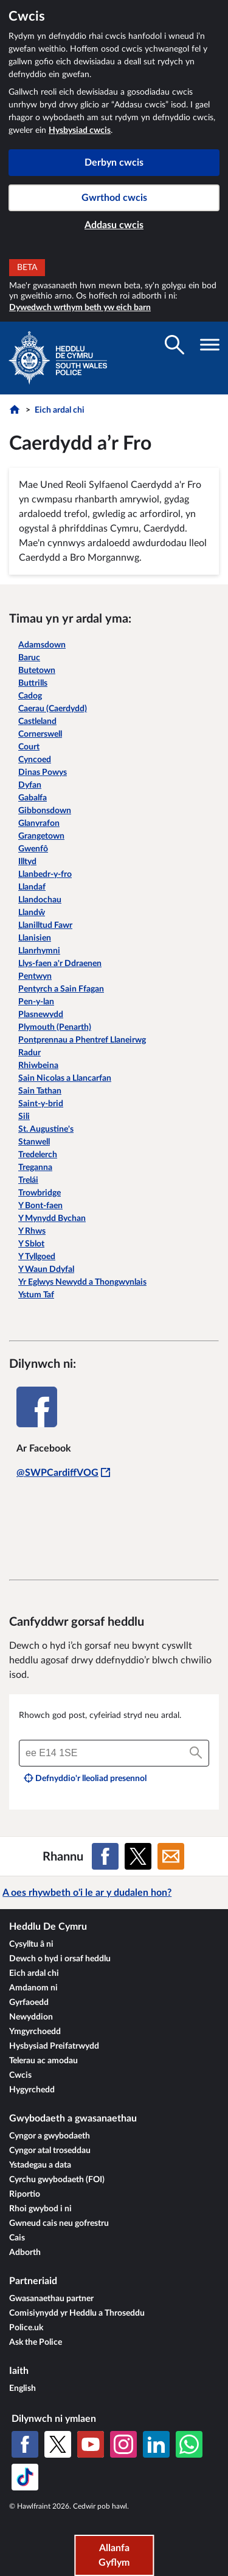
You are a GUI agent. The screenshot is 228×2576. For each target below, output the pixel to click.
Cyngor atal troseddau (50, 2150)
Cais (17, 2238)
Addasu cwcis (114, 225)
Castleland (37, 721)
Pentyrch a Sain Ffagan (61, 989)
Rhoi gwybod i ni (40, 2209)
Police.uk (26, 2328)
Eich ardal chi (60, 410)
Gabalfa (32, 798)
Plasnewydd (40, 1014)
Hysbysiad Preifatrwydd (54, 2046)
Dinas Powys (42, 772)
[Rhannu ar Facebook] (105, 1856)
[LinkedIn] (156, 2444)
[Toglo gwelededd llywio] (209, 344)
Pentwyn (35, 976)
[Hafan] (16, 412)
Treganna (35, 1167)
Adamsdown (42, 645)
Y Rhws (32, 1231)
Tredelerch (37, 1155)
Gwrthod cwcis (114, 198)
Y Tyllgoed (36, 1257)
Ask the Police (35, 2342)
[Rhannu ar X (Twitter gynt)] (138, 1856)
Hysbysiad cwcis (80, 130)
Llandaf (32, 887)
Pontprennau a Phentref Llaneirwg (82, 1040)
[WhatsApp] (189, 2444)
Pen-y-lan (36, 1002)
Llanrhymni (39, 951)
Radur (29, 1053)
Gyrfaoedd (29, 2002)
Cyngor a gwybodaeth (49, 2136)
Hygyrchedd (32, 2090)
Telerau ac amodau (43, 2061)
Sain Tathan (39, 1091)
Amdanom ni (33, 1988)
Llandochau (39, 900)
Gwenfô (33, 849)
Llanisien (34, 938)
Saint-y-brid (40, 1104)
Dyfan (29, 785)
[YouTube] (90, 2444)
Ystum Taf (36, 1295)
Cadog (30, 696)
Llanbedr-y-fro (45, 874)
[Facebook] (25, 2444)
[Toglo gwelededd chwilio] (174, 344)
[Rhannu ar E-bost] (170, 1856)
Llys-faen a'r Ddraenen (60, 963)
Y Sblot (31, 1244)
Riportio (24, 2194)
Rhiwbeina (38, 1065)
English (22, 2388)
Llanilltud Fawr (45, 925)
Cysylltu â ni (31, 1944)
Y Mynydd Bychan (52, 1218)
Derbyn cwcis (114, 162)
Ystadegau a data (40, 2165)
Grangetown (41, 836)
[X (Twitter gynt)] (57, 2444)
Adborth (25, 2252)
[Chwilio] (195, 1753)
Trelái (28, 1180)
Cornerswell (40, 734)
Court (29, 747)
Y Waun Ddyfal (46, 1269)
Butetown (36, 670)
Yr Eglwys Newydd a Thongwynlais (82, 1282)
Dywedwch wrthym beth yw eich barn (80, 307)
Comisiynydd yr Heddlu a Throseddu (77, 2313)
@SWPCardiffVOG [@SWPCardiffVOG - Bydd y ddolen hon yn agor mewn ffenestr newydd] (63, 1473)
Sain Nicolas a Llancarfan (64, 1078)
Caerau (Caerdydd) (52, 709)
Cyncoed (34, 760)
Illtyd (27, 861)
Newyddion (31, 2017)
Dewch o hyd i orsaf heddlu (60, 1959)
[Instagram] (123, 2444)
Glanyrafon (39, 823)
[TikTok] (25, 2477)
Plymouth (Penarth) (54, 1027)
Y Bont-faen (40, 1206)
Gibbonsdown (44, 810)
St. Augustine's (46, 1129)
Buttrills (32, 683)
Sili (24, 1116)
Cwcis (20, 2075)
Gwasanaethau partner (51, 2298)
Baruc (29, 658)
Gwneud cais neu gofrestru (59, 2223)
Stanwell (34, 1142)
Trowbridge (39, 1193)
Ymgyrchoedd (35, 2031)
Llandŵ (31, 912)
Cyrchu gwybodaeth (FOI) (57, 2179)
